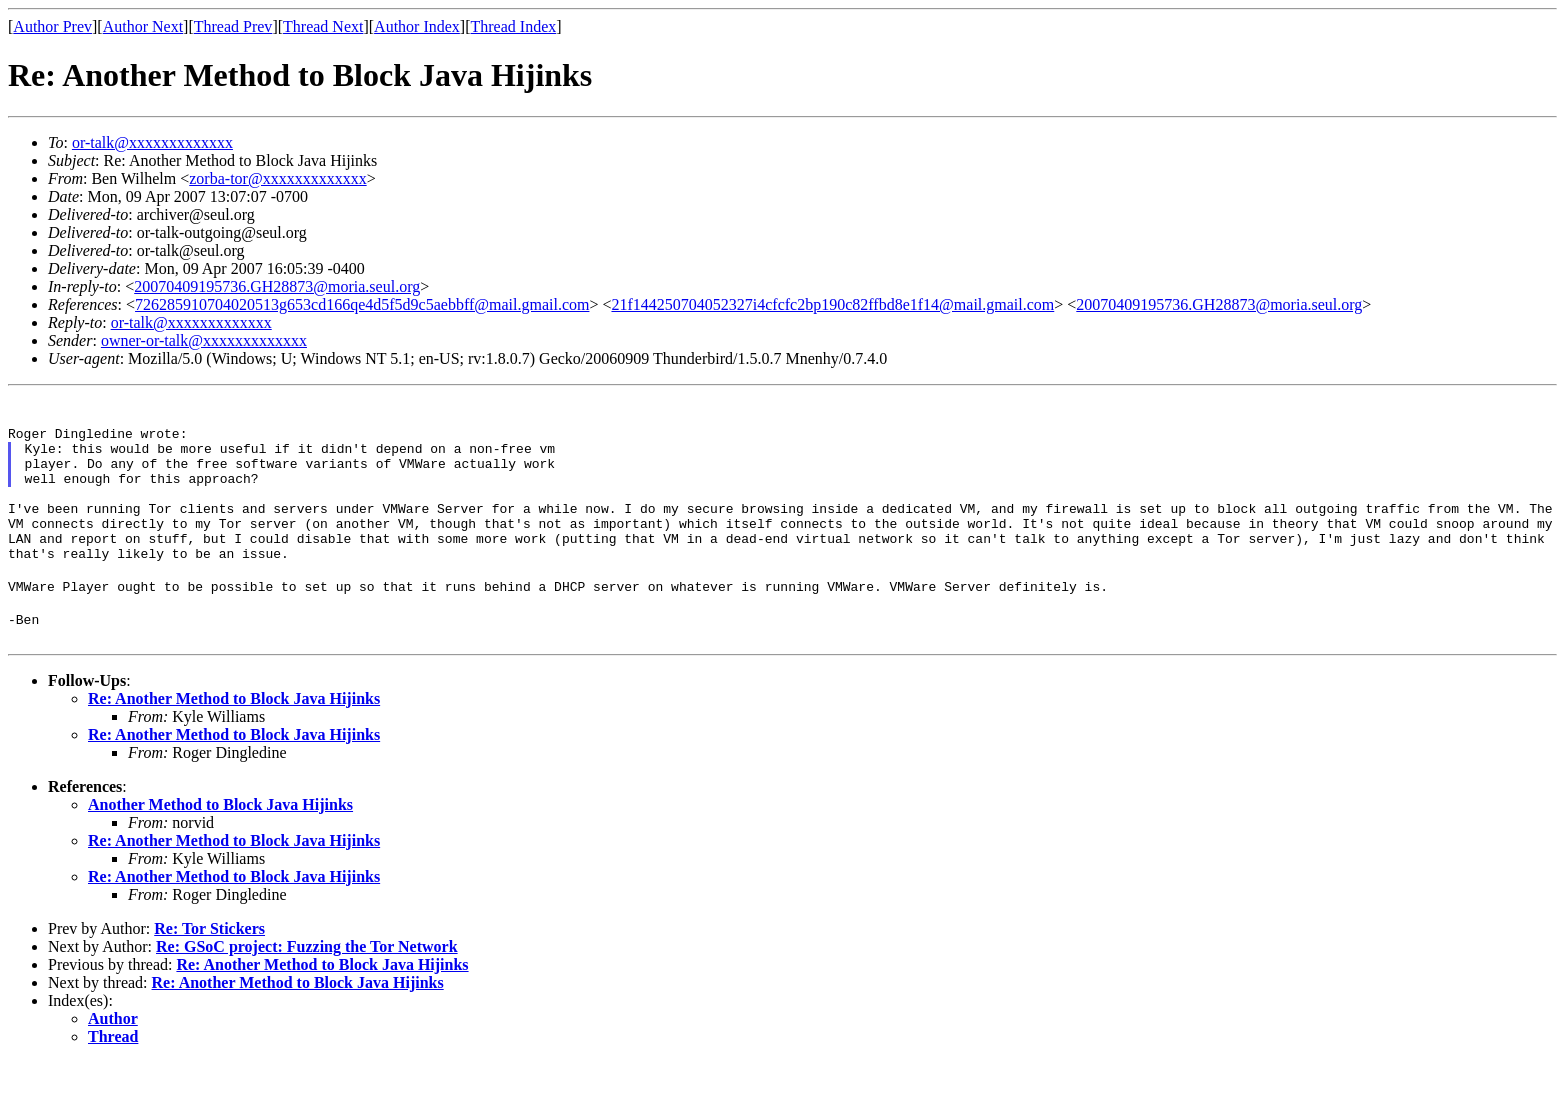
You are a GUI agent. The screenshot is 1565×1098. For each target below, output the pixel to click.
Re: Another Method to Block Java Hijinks (234, 734)
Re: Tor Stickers (209, 964)
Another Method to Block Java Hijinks (220, 840)
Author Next (143, 26)
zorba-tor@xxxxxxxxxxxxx (277, 178)
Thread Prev (233, 26)
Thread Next (323, 26)
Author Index (417, 26)
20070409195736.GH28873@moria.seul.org (277, 286)
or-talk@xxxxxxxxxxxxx (152, 142)
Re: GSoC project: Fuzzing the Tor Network (307, 982)
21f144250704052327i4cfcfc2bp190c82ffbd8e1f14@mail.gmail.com (832, 304)
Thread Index (514, 26)
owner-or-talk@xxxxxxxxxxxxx (204, 340)
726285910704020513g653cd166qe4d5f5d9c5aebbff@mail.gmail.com (362, 304)
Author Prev (52, 26)
